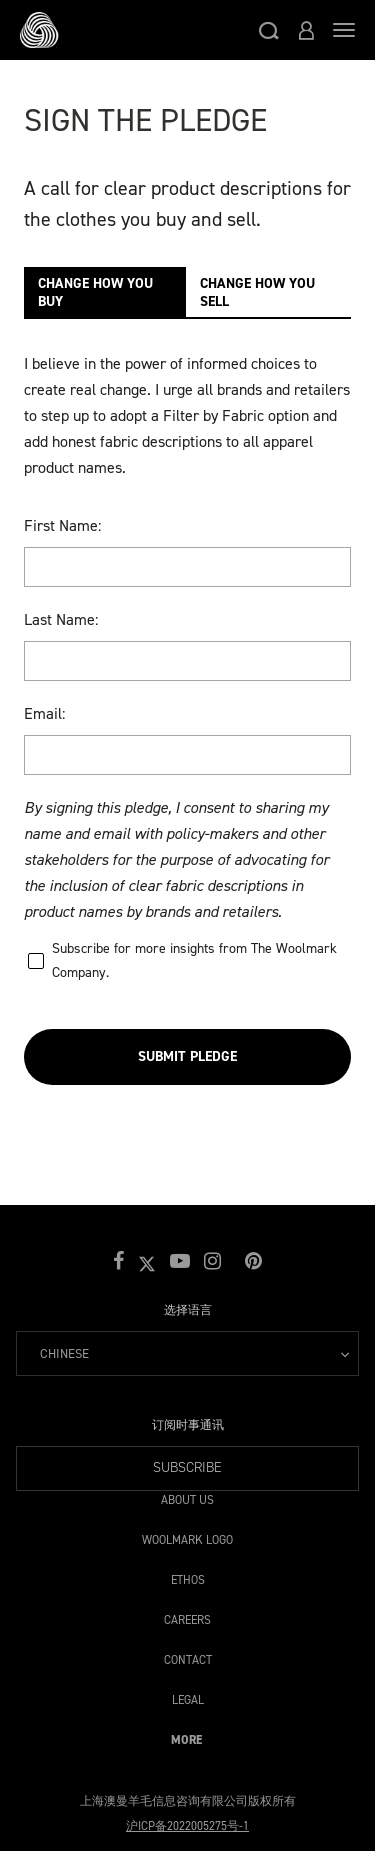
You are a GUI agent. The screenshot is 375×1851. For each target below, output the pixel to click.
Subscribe (187, 1467)
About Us (187, 1496)
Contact (188, 1656)
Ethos (188, 1576)
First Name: (62, 525)
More (186, 1736)
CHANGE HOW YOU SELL (257, 292)
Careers (187, 1616)
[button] (269, 30)
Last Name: (61, 619)
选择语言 (188, 1310)
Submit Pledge (187, 1056)
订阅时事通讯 (188, 1425)
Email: (44, 713)
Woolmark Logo (187, 1536)
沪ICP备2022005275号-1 (187, 1826)
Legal (188, 1696)
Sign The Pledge (145, 120)
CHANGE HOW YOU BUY (95, 292)
